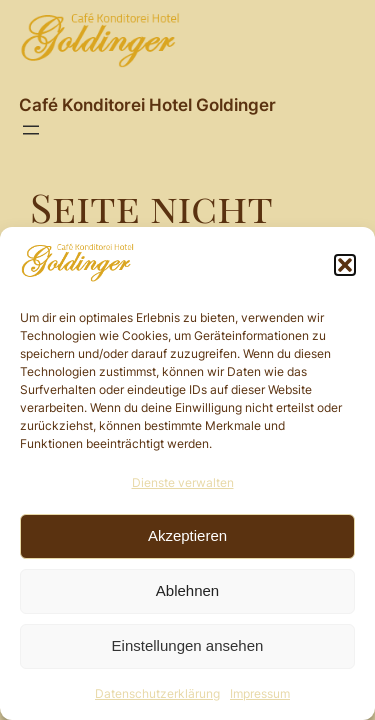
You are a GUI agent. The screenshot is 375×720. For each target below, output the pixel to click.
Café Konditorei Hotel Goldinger (147, 105)
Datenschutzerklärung (157, 693)
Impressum (260, 693)
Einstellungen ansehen (188, 645)
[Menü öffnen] (31, 130)
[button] (345, 265)
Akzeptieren (187, 535)
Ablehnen (187, 590)
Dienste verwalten (183, 482)
